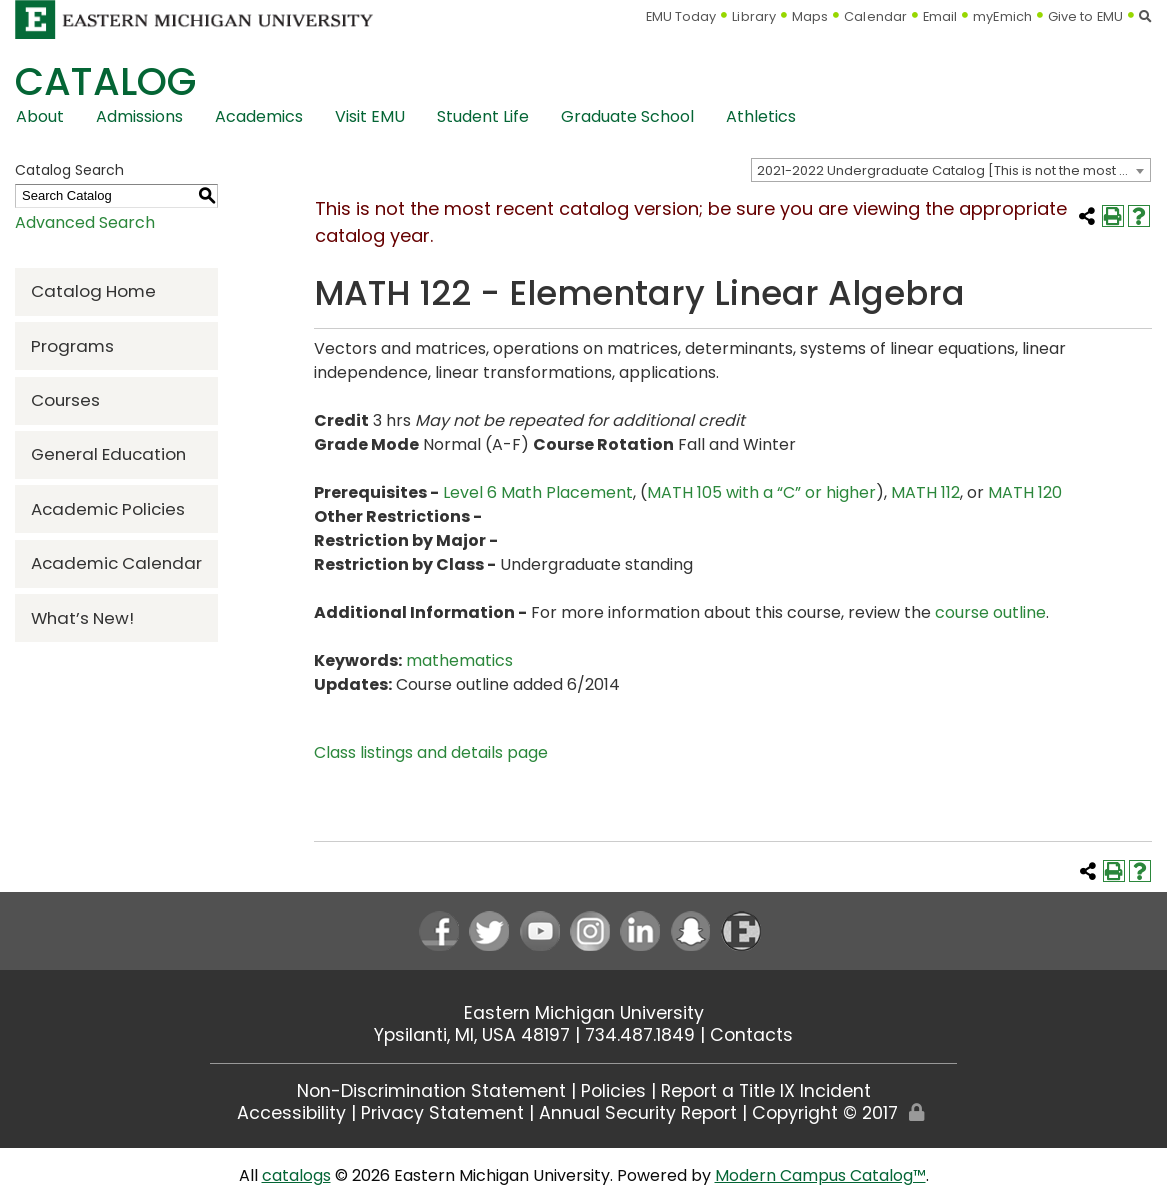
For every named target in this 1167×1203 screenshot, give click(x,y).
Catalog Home (93, 291)
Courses (65, 400)
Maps (810, 16)
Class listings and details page (431, 752)
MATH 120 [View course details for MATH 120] (1025, 492)
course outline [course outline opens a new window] (990, 612)
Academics (259, 116)
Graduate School (627, 116)
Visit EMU (370, 116)
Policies (613, 1091)
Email (940, 16)
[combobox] (951, 170)
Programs (72, 346)
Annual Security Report (638, 1113)
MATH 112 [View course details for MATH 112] (925, 492)
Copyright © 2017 (825, 1113)
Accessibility (291, 1113)
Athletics (761, 116)
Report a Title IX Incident (766, 1091)
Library (754, 16)
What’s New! (82, 618)
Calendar (875, 16)
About (40, 116)
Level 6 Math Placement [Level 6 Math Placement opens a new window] (538, 492)
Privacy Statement (442, 1113)
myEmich (1002, 16)
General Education (108, 454)
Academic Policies (108, 509)
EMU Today (681, 16)
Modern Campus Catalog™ (820, 1175)
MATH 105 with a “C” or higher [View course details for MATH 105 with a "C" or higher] (761, 492)
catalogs (296, 1175)
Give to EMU (1085, 16)
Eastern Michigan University (584, 1013)
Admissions (139, 116)
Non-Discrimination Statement (431, 1091)
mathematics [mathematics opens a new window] (459, 660)
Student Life (483, 116)
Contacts (751, 1035)
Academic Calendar (116, 563)
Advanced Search (85, 222)
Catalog (105, 81)
